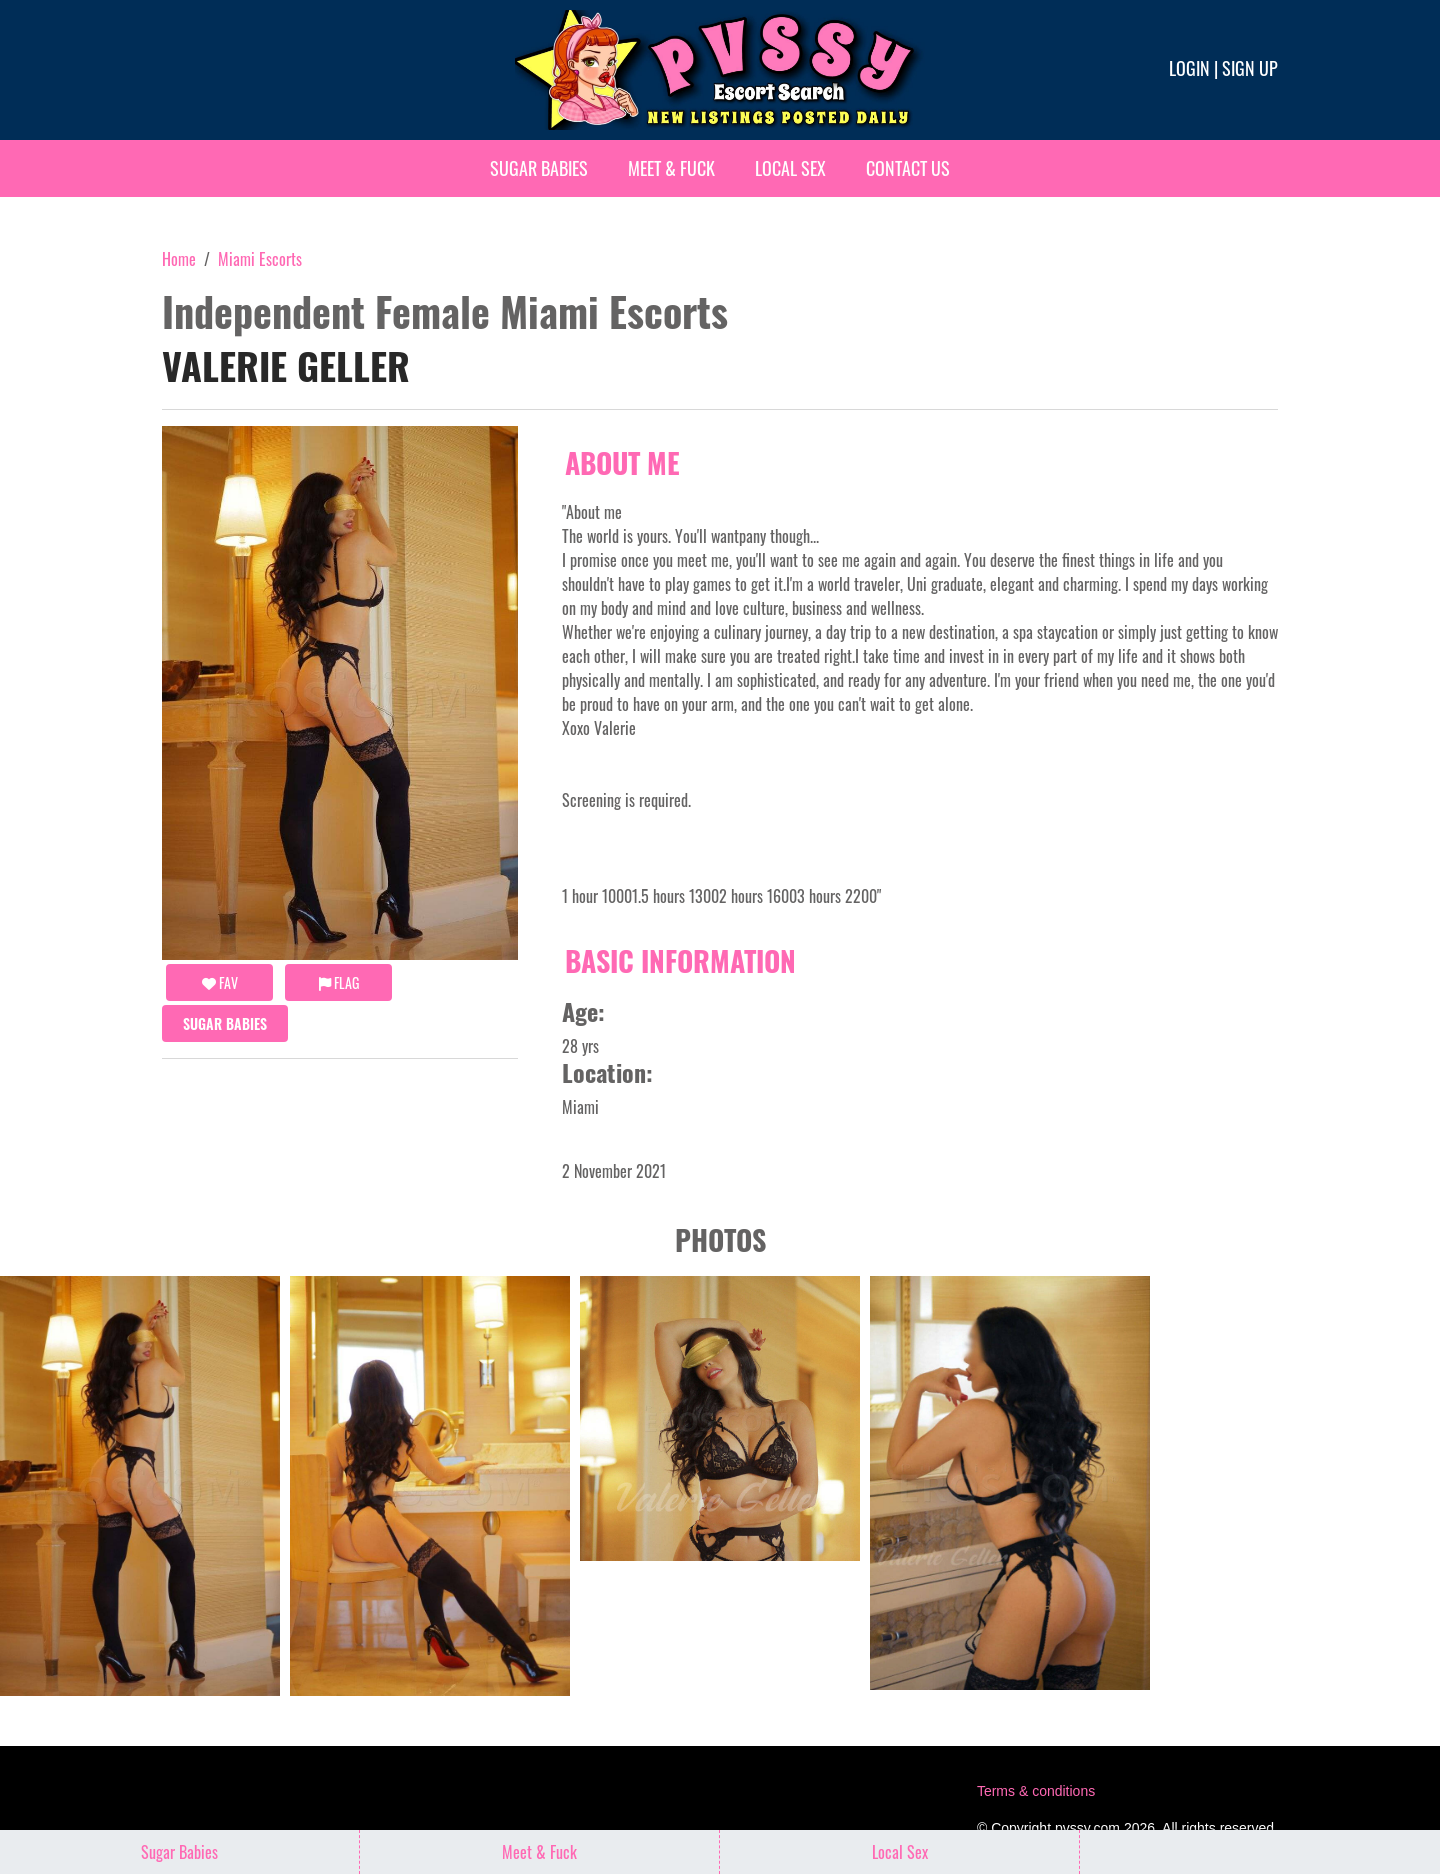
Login (1189, 68)
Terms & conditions (1036, 1791)
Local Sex (790, 168)
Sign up (1250, 68)
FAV (220, 982)
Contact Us (908, 168)
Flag (339, 982)
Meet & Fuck (671, 168)
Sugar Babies (539, 168)
